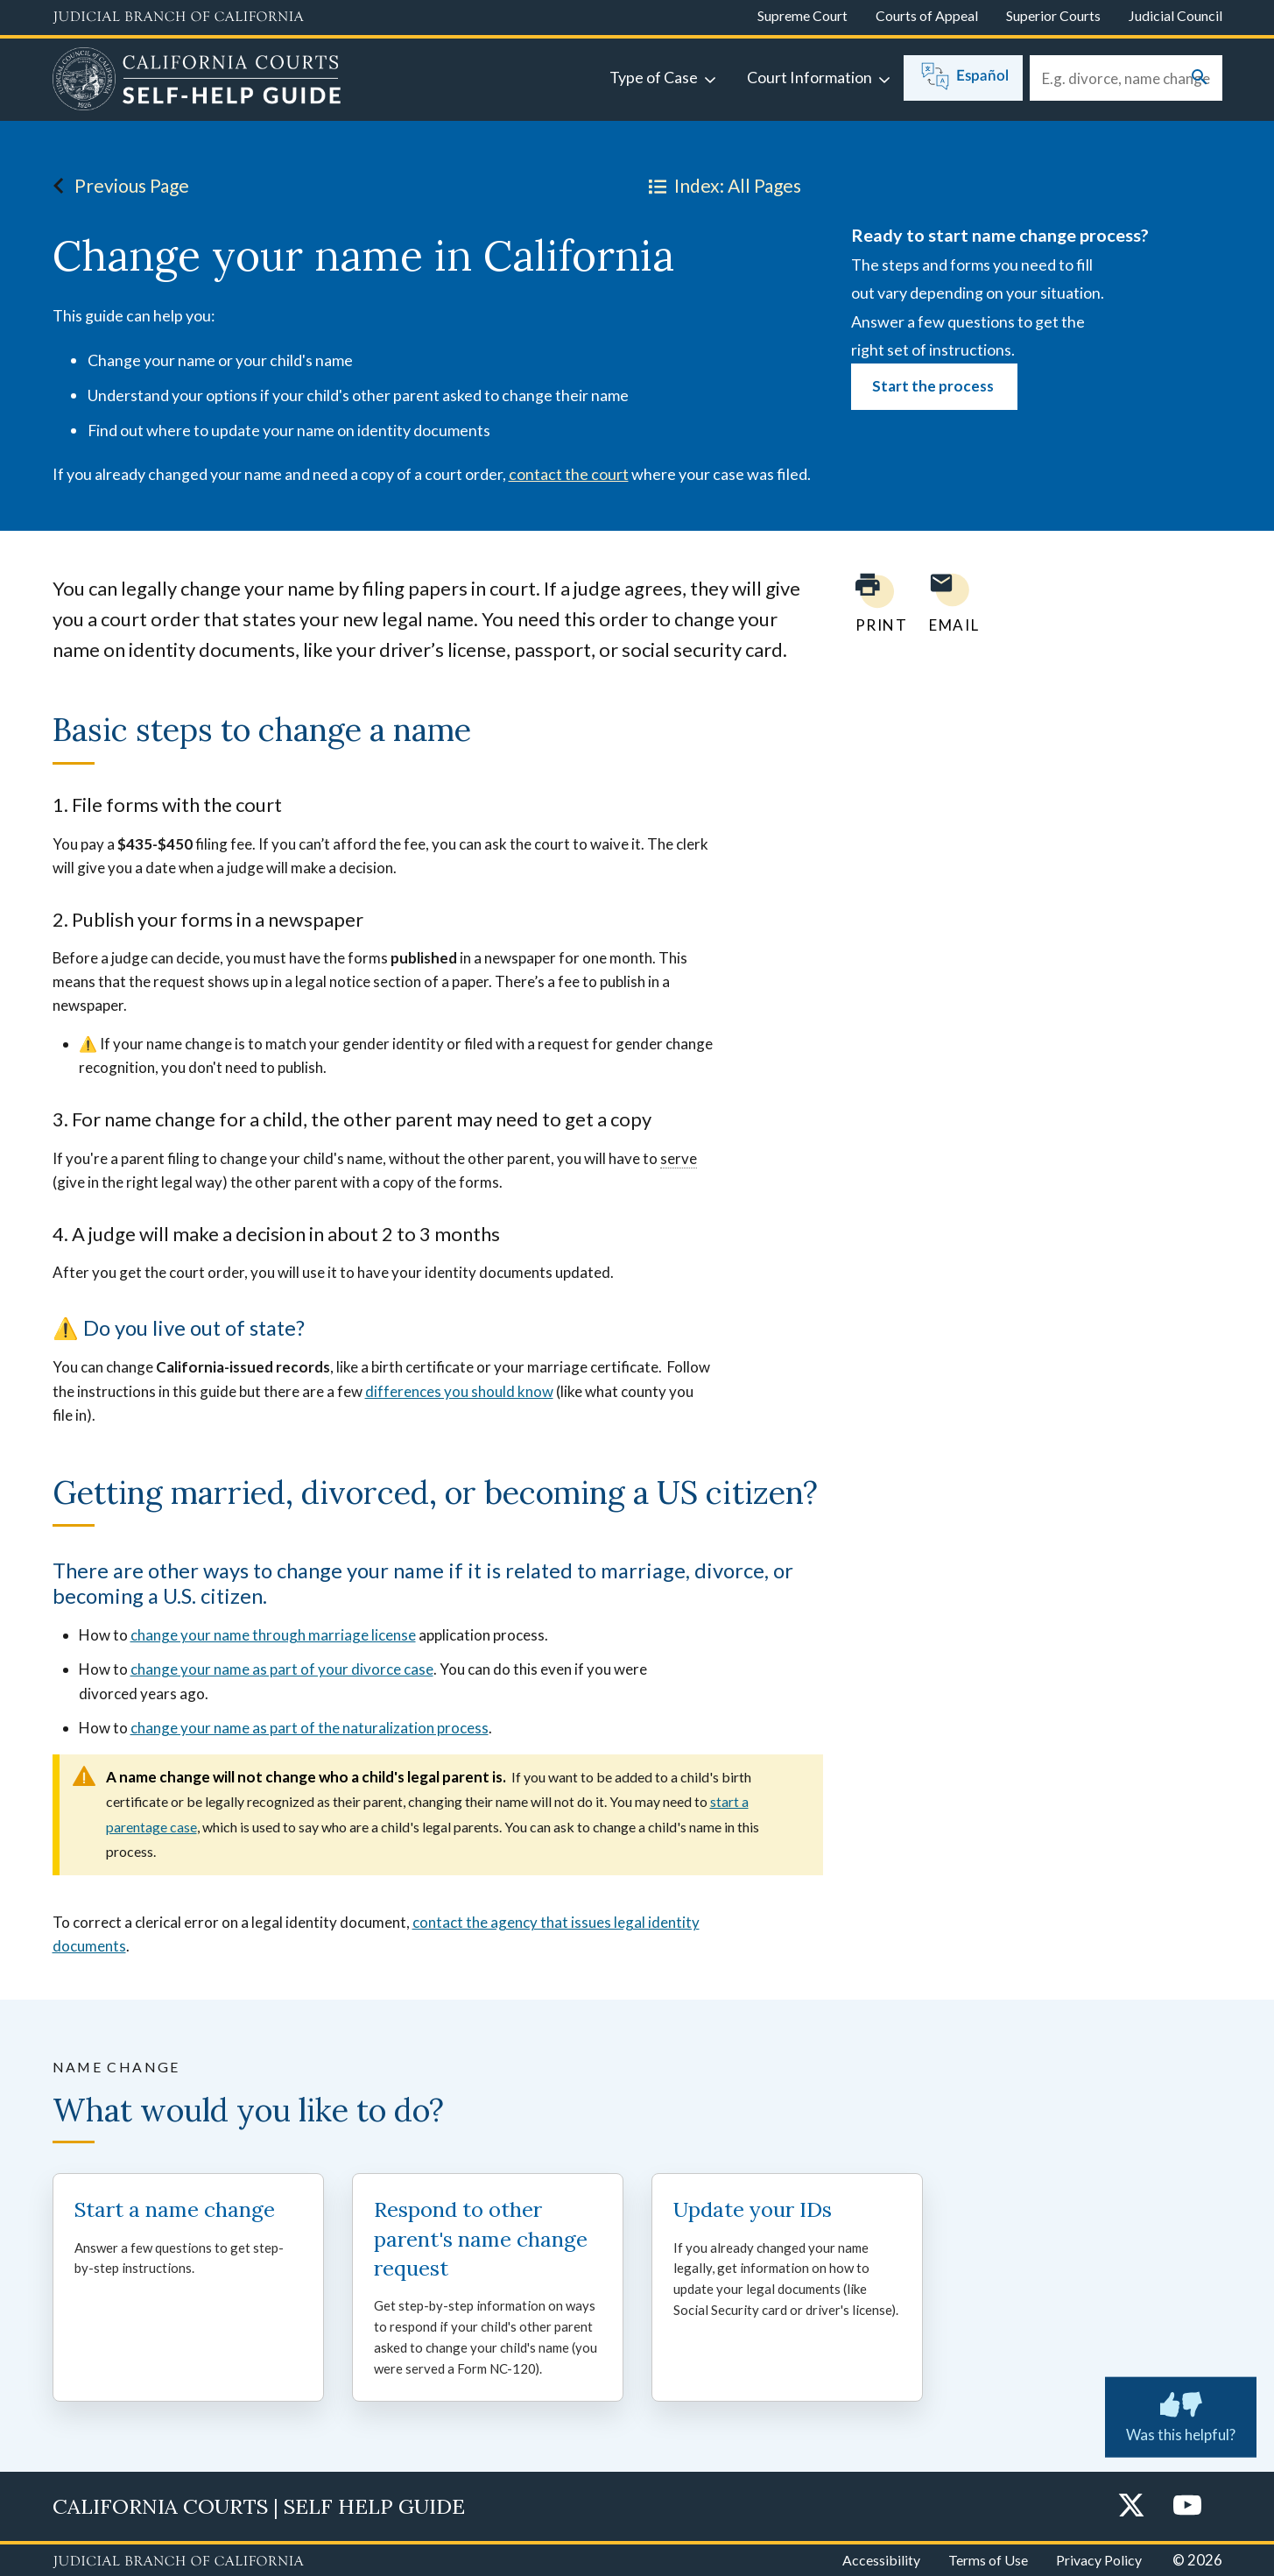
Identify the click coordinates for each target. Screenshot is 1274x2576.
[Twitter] (1131, 2506)
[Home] (197, 81)
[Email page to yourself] (949, 603)
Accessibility (881, 2559)
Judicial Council (1175, 15)
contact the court (569, 473)
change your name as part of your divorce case (281, 1669)
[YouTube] (1187, 2506)
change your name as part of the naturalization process (309, 1728)
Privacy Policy (1099, 2559)
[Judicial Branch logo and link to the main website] (178, 18)
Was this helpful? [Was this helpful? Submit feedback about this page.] (1180, 2413)
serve (678, 1158)
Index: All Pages (721, 185)
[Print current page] (871, 603)
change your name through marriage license (273, 1635)
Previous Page (116, 185)
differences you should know (459, 1391)
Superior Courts (1053, 15)
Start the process (934, 386)
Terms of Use (988, 2559)
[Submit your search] (1199, 78)
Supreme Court (802, 15)
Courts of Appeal (927, 15)
